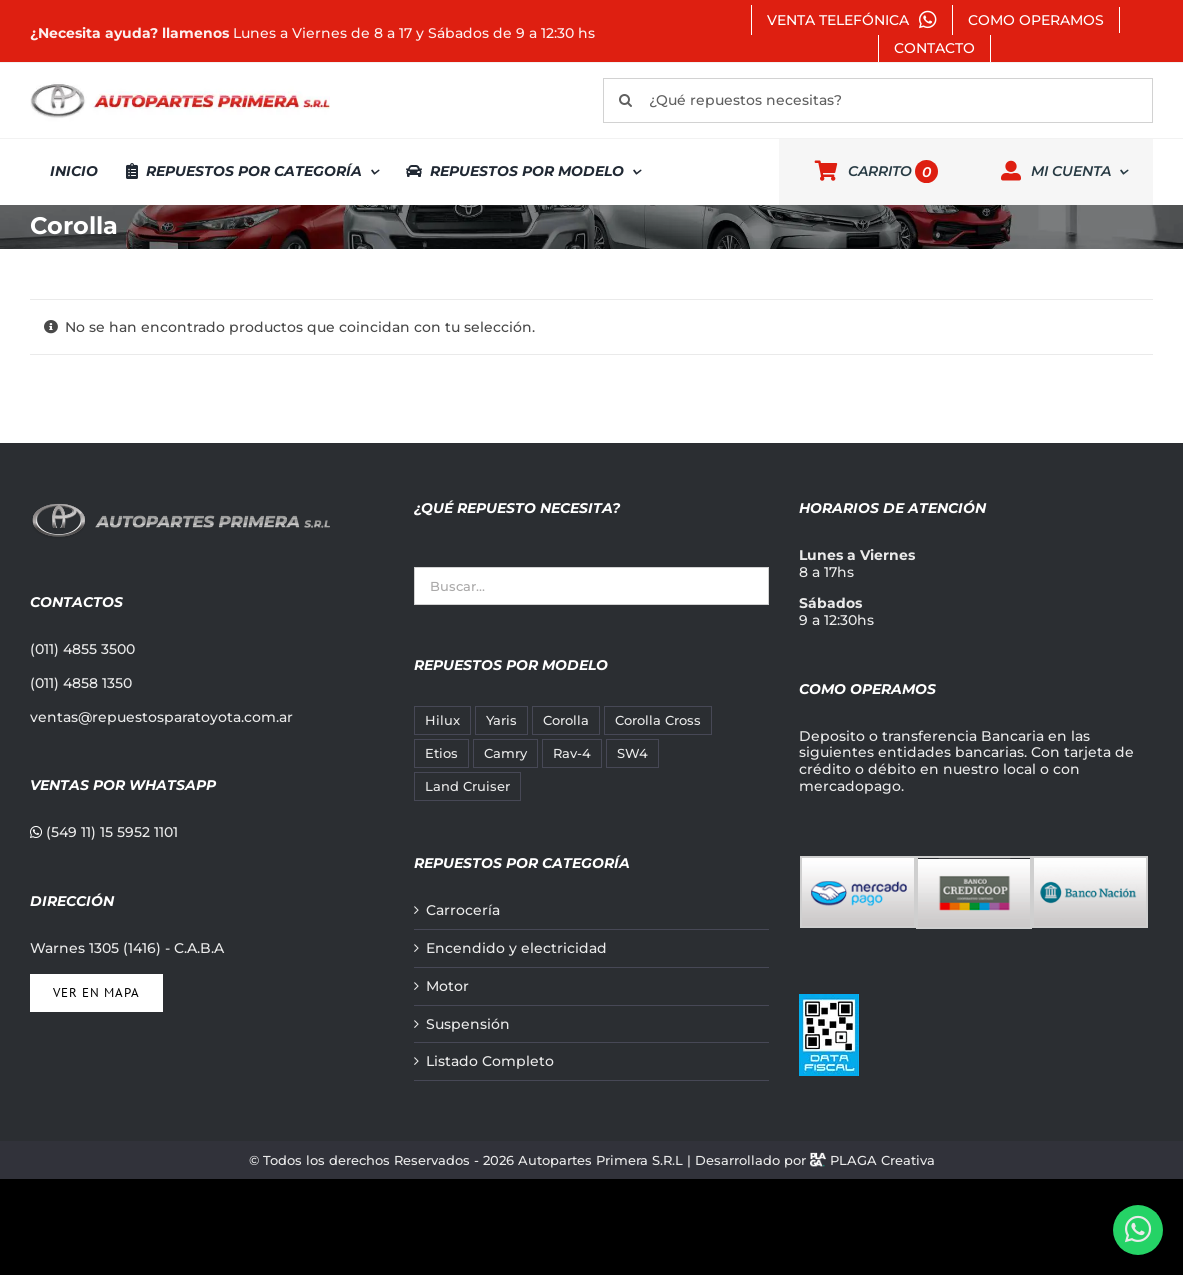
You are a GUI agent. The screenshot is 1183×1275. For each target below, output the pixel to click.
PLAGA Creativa (882, 1160)
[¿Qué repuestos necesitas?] (878, 100)
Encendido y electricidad (516, 948)
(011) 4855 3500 (82, 649)
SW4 (632, 753)
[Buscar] (625, 100)
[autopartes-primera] (180, 86)
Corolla (566, 720)
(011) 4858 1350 (81, 683)
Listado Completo (490, 1061)
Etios (441, 753)
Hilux (442, 720)
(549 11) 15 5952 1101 (104, 832)
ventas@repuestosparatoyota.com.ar (161, 717)
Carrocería (463, 910)
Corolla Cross (658, 720)
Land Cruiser (467, 786)
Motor (447, 986)
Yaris (501, 720)
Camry (505, 753)
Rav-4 (572, 753)
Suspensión (468, 1024)
